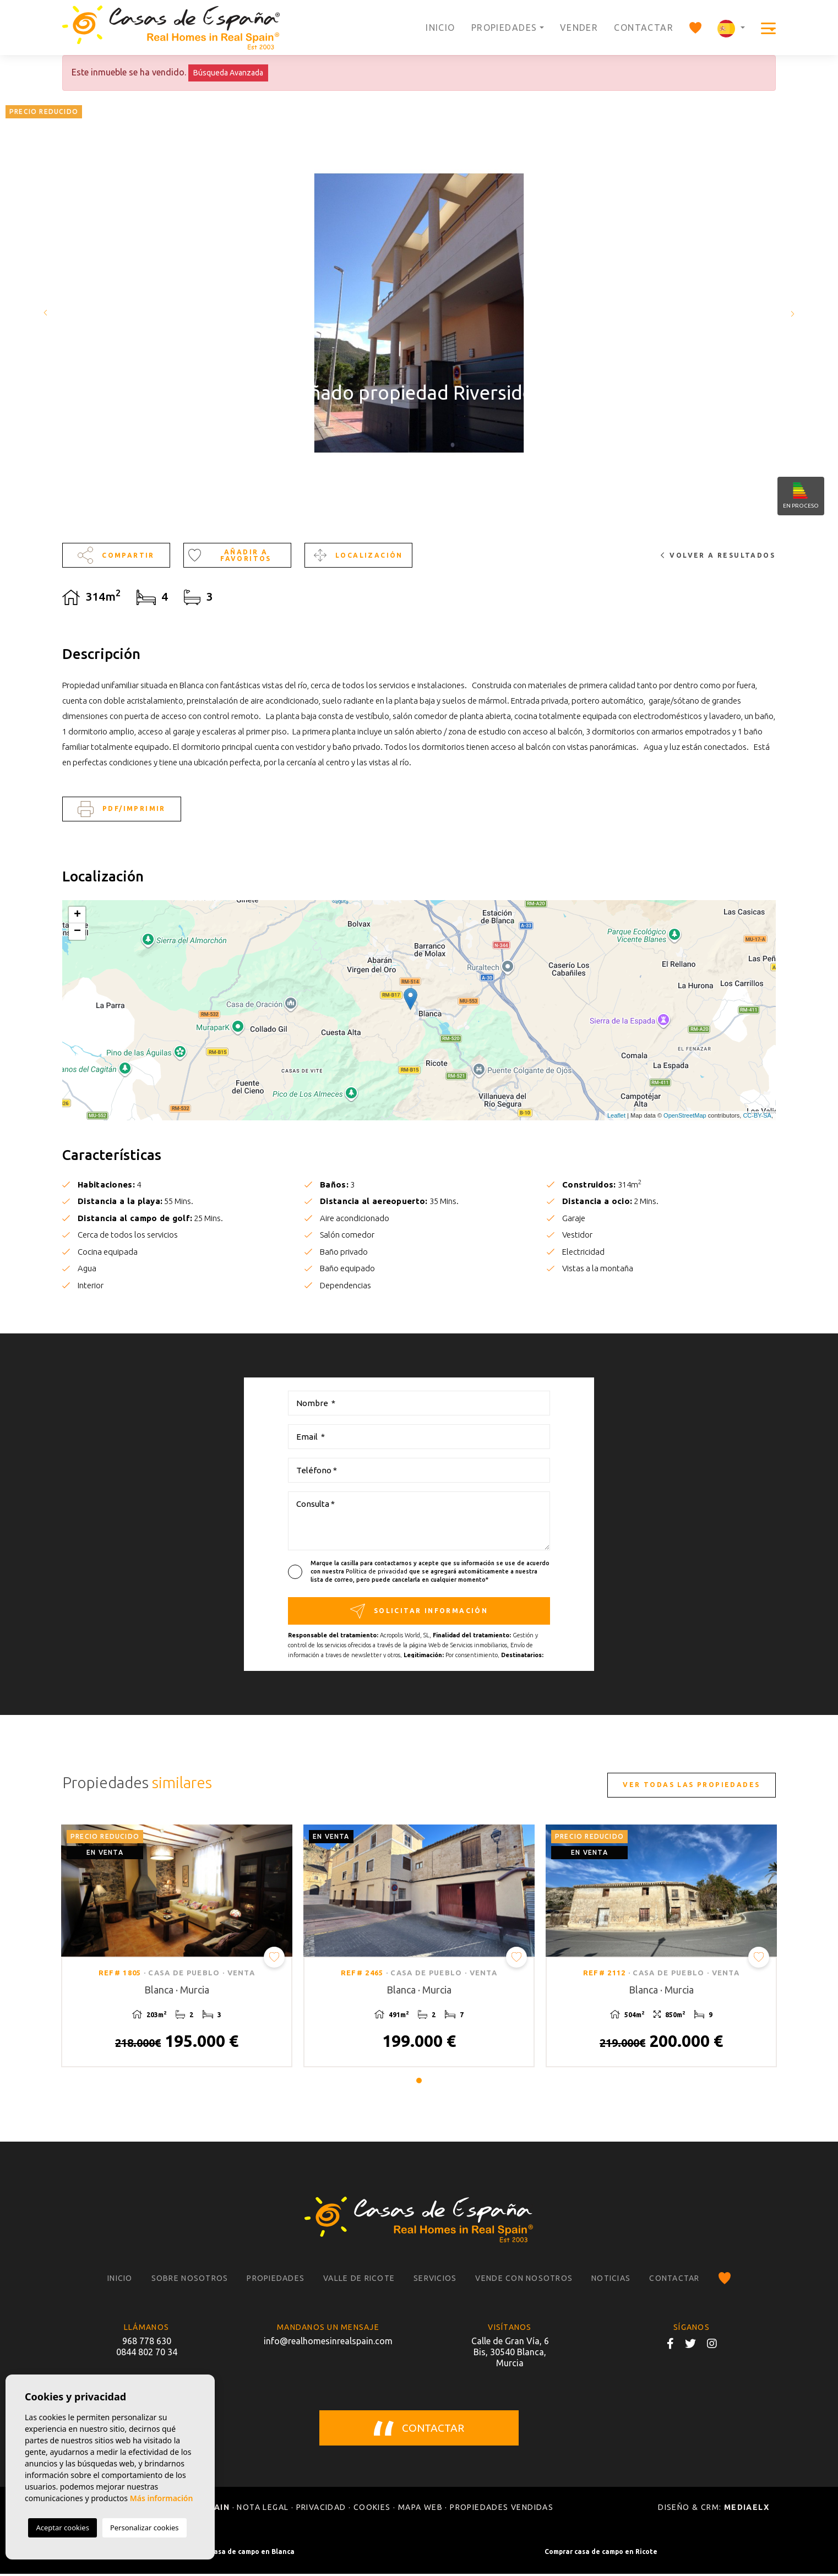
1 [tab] (419, 2082)
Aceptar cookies (62, 2528)
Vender (579, 27)
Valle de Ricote (359, 2280)
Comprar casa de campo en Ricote (601, 2553)
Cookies (372, 2509)
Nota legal (263, 2509)
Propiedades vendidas (501, 2509)
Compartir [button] (116, 555)
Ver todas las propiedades (691, 1784)
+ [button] (77, 915)
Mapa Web (420, 2509)
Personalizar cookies (144, 2528)
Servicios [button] (434, 2280)
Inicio (440, 27)
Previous (44, 313)
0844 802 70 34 (146, 2354)
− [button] (77, 931)
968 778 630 (146, 2343)
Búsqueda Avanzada (228, 72)
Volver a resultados (718, 555)
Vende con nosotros (524, 2280)
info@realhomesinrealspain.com (328, 2343)
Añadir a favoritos (229, 555)
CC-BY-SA (757, 1115)
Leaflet (616, 1115)
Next (794, 313)
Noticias (610, 2280)
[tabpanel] (176, 1947)
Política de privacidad (377, 1571)
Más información (161, 2498)
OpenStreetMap (684, 1115)
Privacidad (321, 2509)
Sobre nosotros (189, 2280)
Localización (358, 555)
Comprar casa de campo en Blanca (238, 2553)
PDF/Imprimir (121, 809)
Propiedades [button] (504, 27)
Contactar (643, 27)
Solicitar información (419, 1611)
